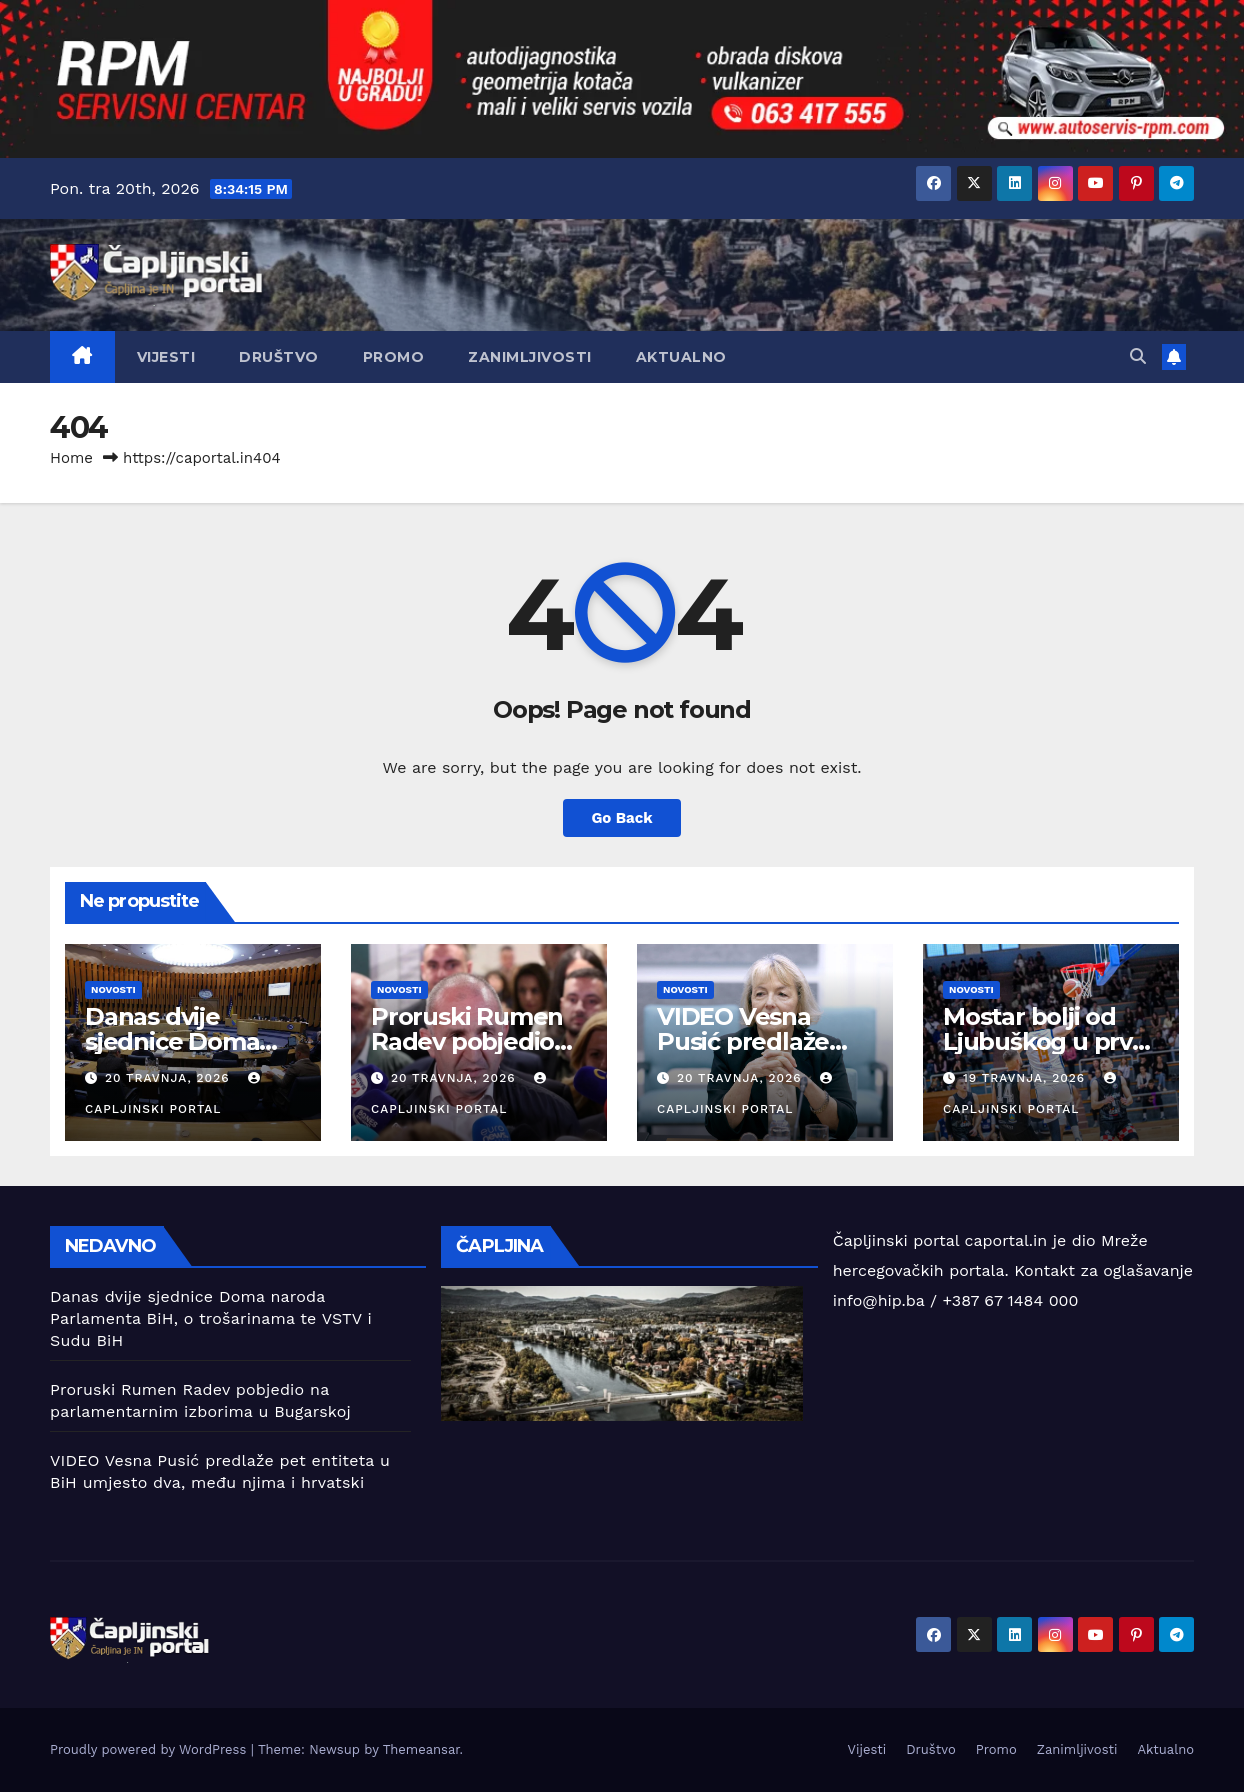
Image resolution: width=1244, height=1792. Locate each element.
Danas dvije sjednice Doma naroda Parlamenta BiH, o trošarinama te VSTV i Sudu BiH (211, 1318)
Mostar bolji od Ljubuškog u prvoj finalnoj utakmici (1048, 1041)
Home (71, 458)
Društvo (279, 357)
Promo (394, 357)
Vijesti (166, 357)
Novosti (113, 989)
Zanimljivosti (530, 357)
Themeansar (421, 1749)
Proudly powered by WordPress (150, 1749)
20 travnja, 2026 (170, 1078)
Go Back (622, 817)
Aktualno (681, 357)
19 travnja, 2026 (1026, 1078)
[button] (1138, 356)
